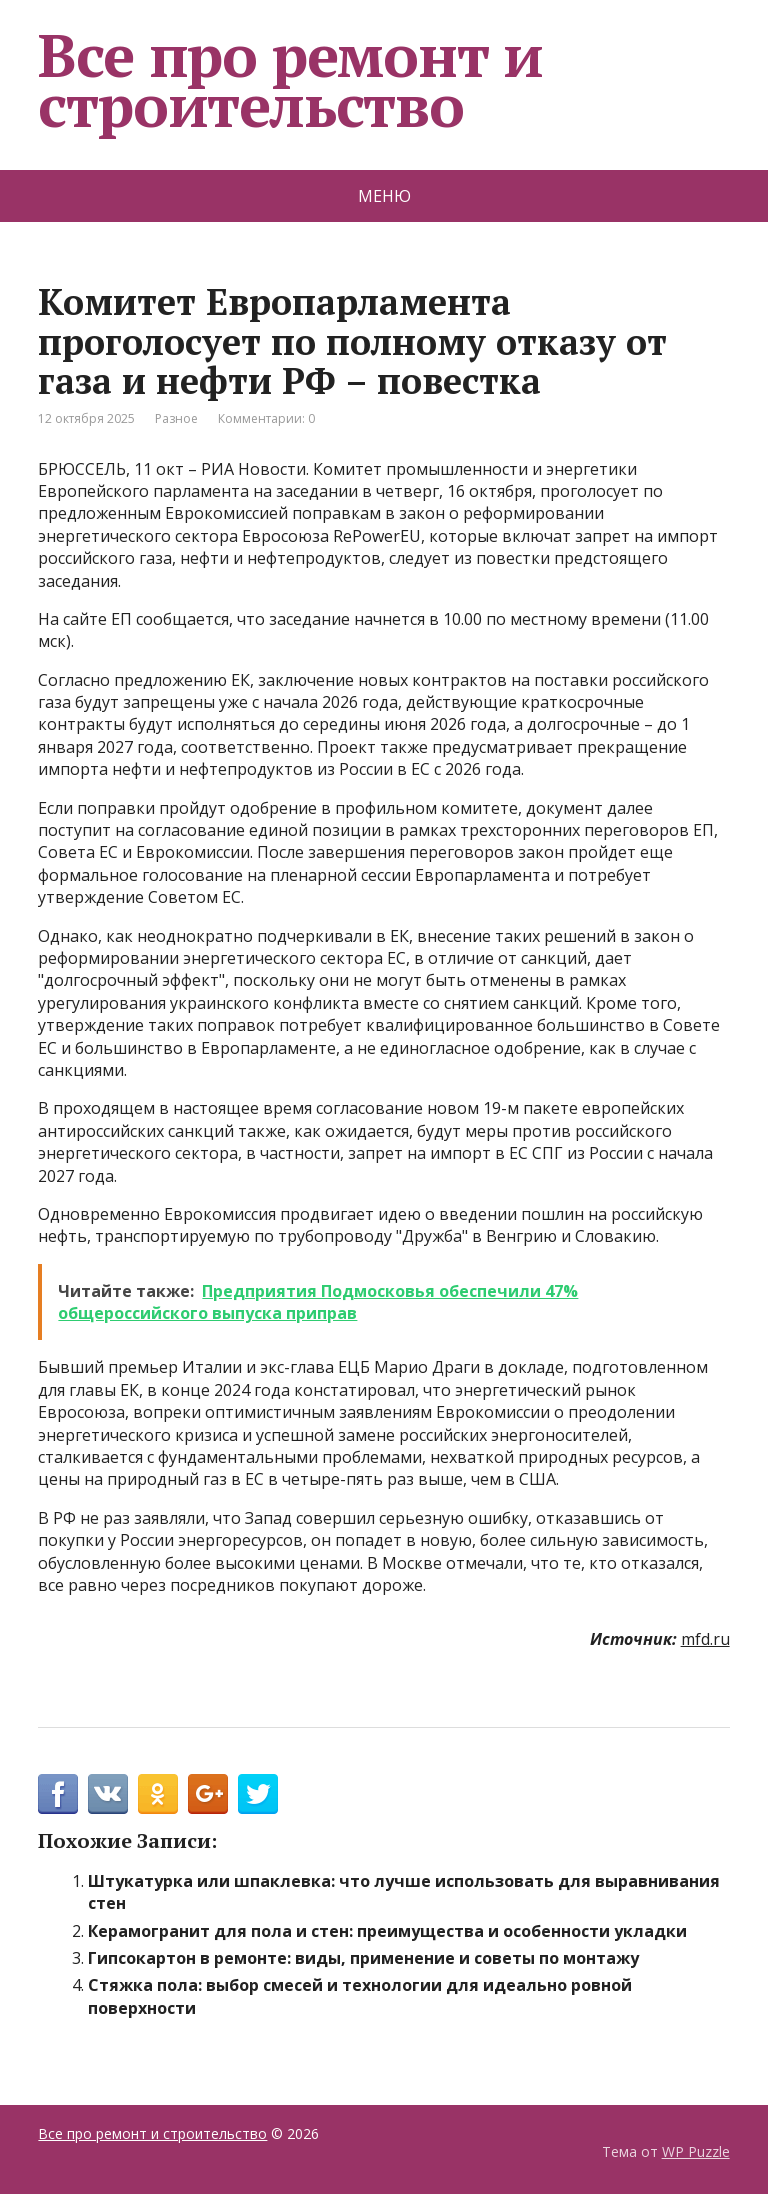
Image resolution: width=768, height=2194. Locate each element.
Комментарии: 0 (266, 418)
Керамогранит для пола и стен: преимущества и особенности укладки (387, 1931)
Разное (176, 418)
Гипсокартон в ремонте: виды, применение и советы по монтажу (363, 1958)
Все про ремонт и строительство (290, 80)
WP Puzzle (696, 2151)
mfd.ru (705, 1639)
